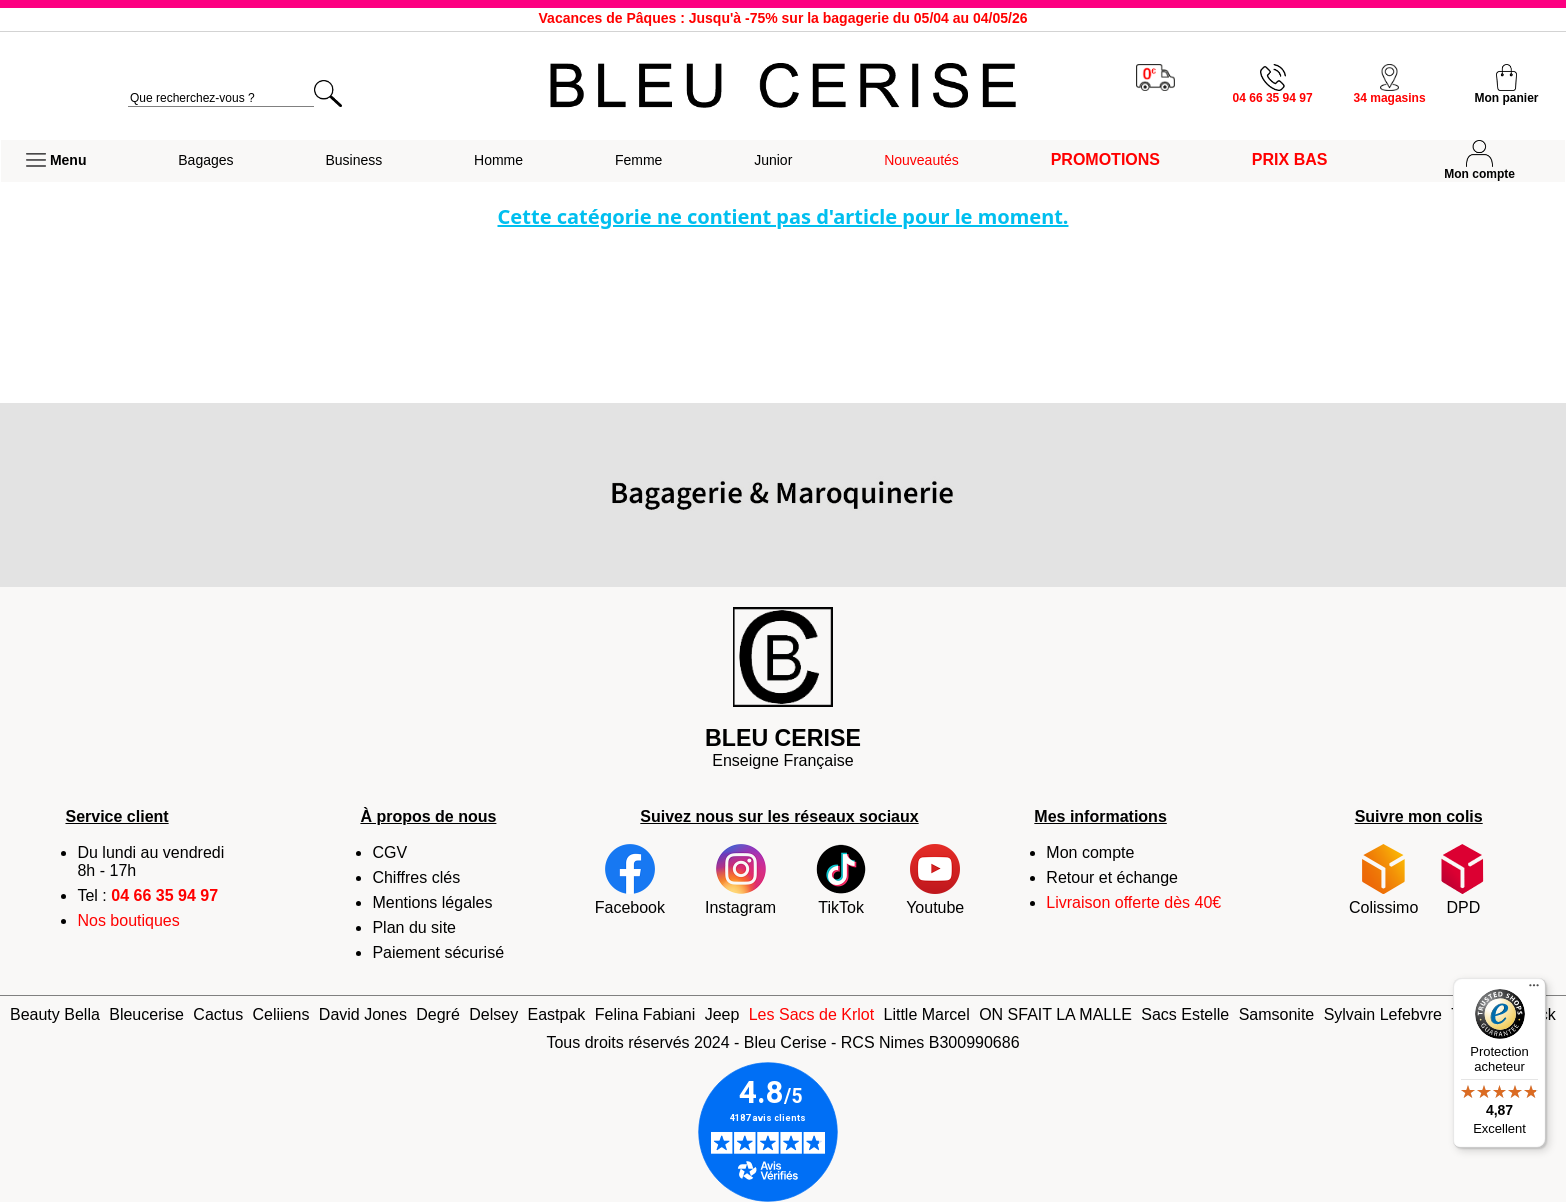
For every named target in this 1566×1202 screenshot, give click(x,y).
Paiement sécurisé (438, 952)
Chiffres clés (416, 877)
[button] (56, 161)
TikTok (841, 880)
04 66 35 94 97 (164, 895)
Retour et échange (1112, 877)
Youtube (935, 880)
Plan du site (414, 927)
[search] (221, 98)
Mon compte (1090, 852)
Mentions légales (432, 902)
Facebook (630, 880)
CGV (389, 852)
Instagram (740, 880)
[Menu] (1534, 990)
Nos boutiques (128, 920)
